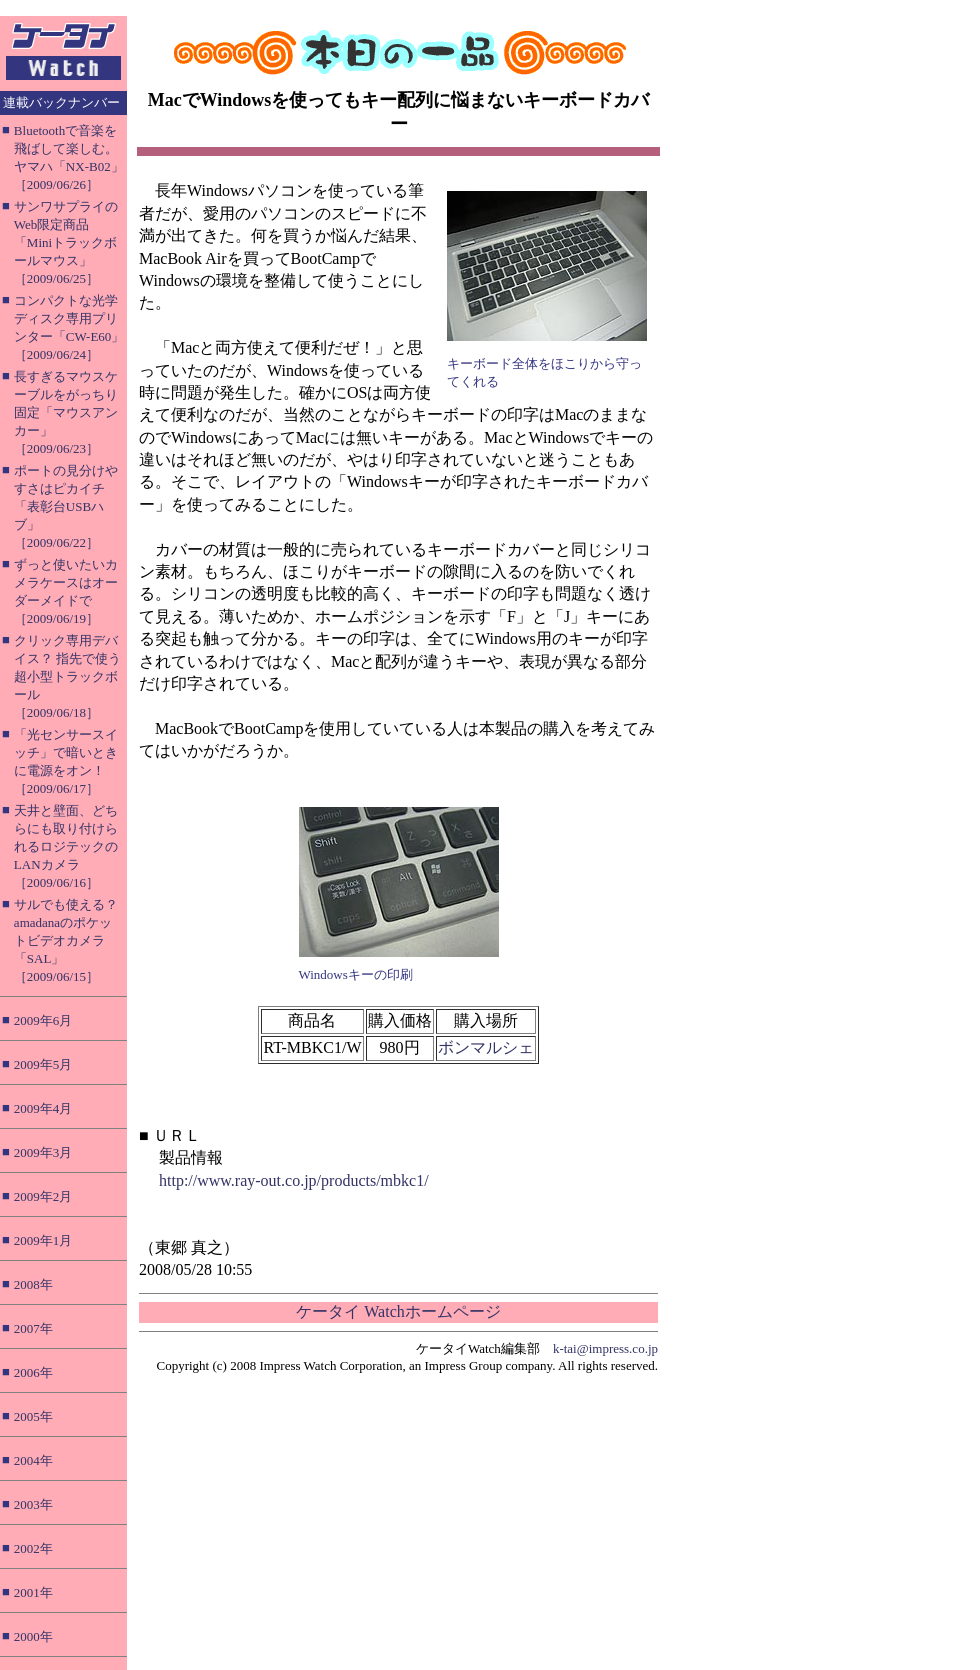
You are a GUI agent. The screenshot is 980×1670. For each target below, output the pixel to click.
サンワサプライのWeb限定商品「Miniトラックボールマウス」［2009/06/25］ (66, 242)
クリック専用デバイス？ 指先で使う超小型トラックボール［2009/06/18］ (67, 676)
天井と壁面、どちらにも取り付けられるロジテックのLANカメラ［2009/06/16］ (66, 846)
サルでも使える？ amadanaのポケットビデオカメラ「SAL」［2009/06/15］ (66, 940)
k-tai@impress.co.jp (605, 1348)
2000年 (33, 1636)
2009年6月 (43, 1020)
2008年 (33, 1284)
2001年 (33, 1592)
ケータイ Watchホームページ (398, 1311)
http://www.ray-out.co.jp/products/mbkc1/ (294, 1180)
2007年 (33, 1328)
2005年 (33, 1416)
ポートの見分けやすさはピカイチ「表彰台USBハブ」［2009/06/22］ (66, 506)
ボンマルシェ (486, 1047)
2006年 (33, 1372)
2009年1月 (43, 1240)
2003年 (33, 1504)
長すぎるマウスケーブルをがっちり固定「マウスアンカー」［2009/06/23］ (66, 412)
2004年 (33, 1460)
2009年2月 (43, 1196)
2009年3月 (43, 1152)
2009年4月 (43, 1108)
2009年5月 (43, 1064)
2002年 (33, 1548)
